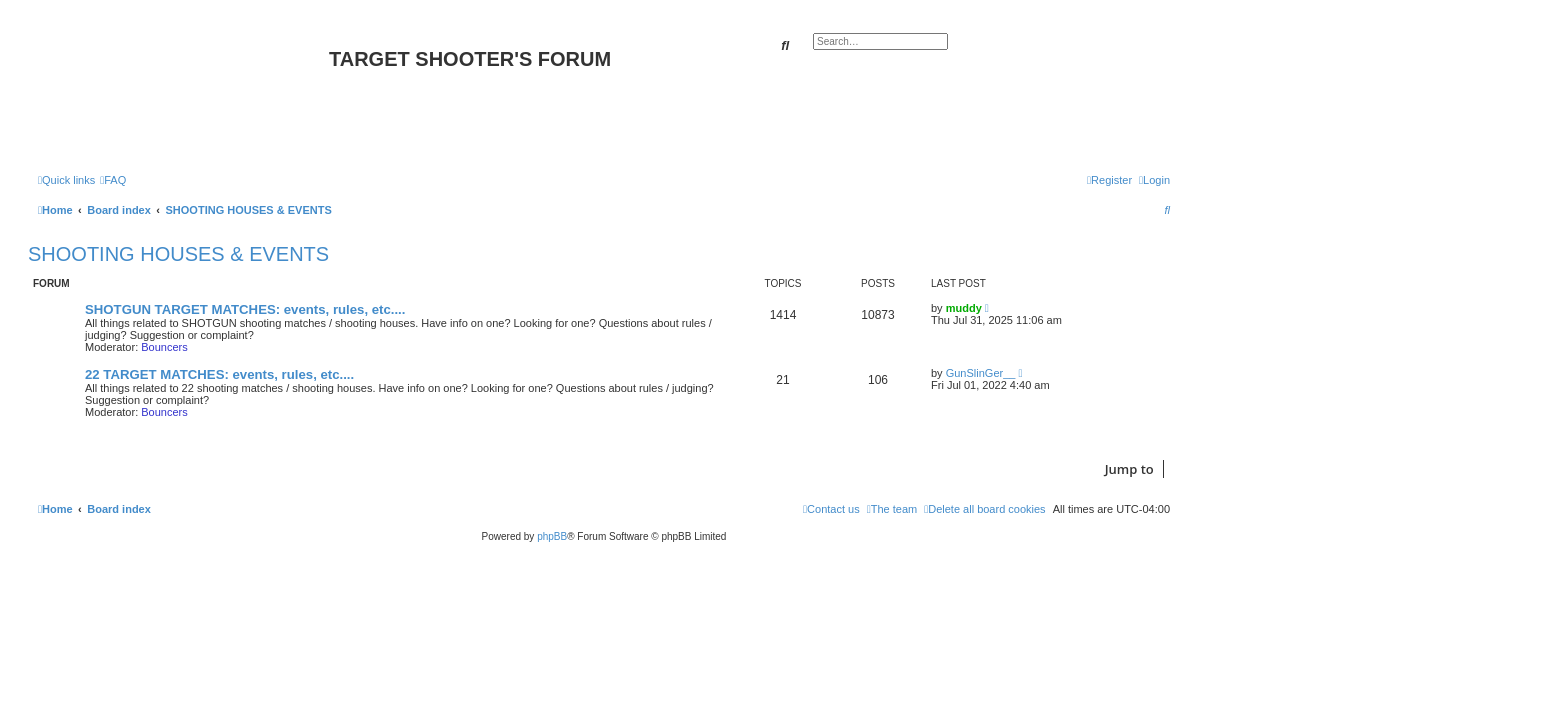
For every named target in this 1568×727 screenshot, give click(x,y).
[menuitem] (113, 180)
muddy (964, 308)
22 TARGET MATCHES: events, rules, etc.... (219, 374)
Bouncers (164, 347)
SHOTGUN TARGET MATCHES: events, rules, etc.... (245, 309)
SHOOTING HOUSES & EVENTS (178, 254)
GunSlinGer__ (981, 373)
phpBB (552, 536)
